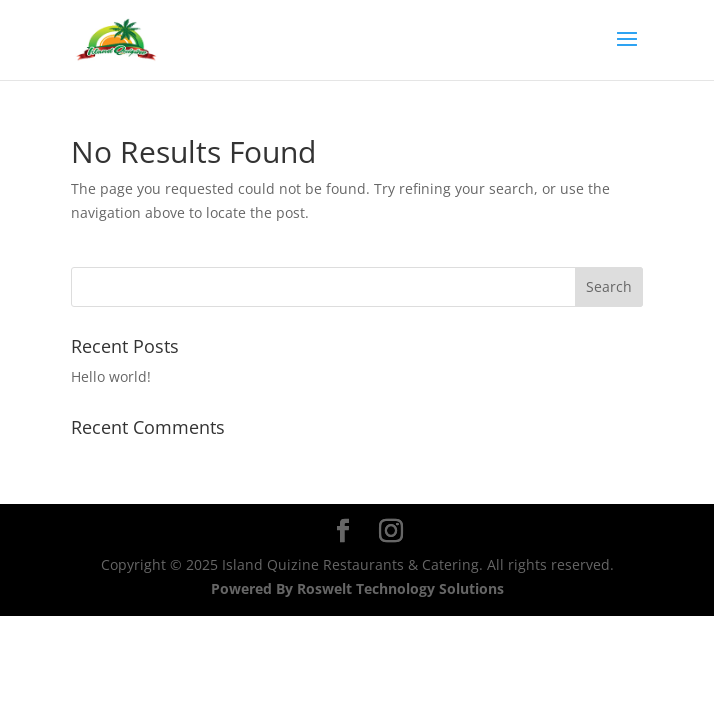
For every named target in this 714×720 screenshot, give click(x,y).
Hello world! (111, 376)
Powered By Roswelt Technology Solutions (357, 588)
